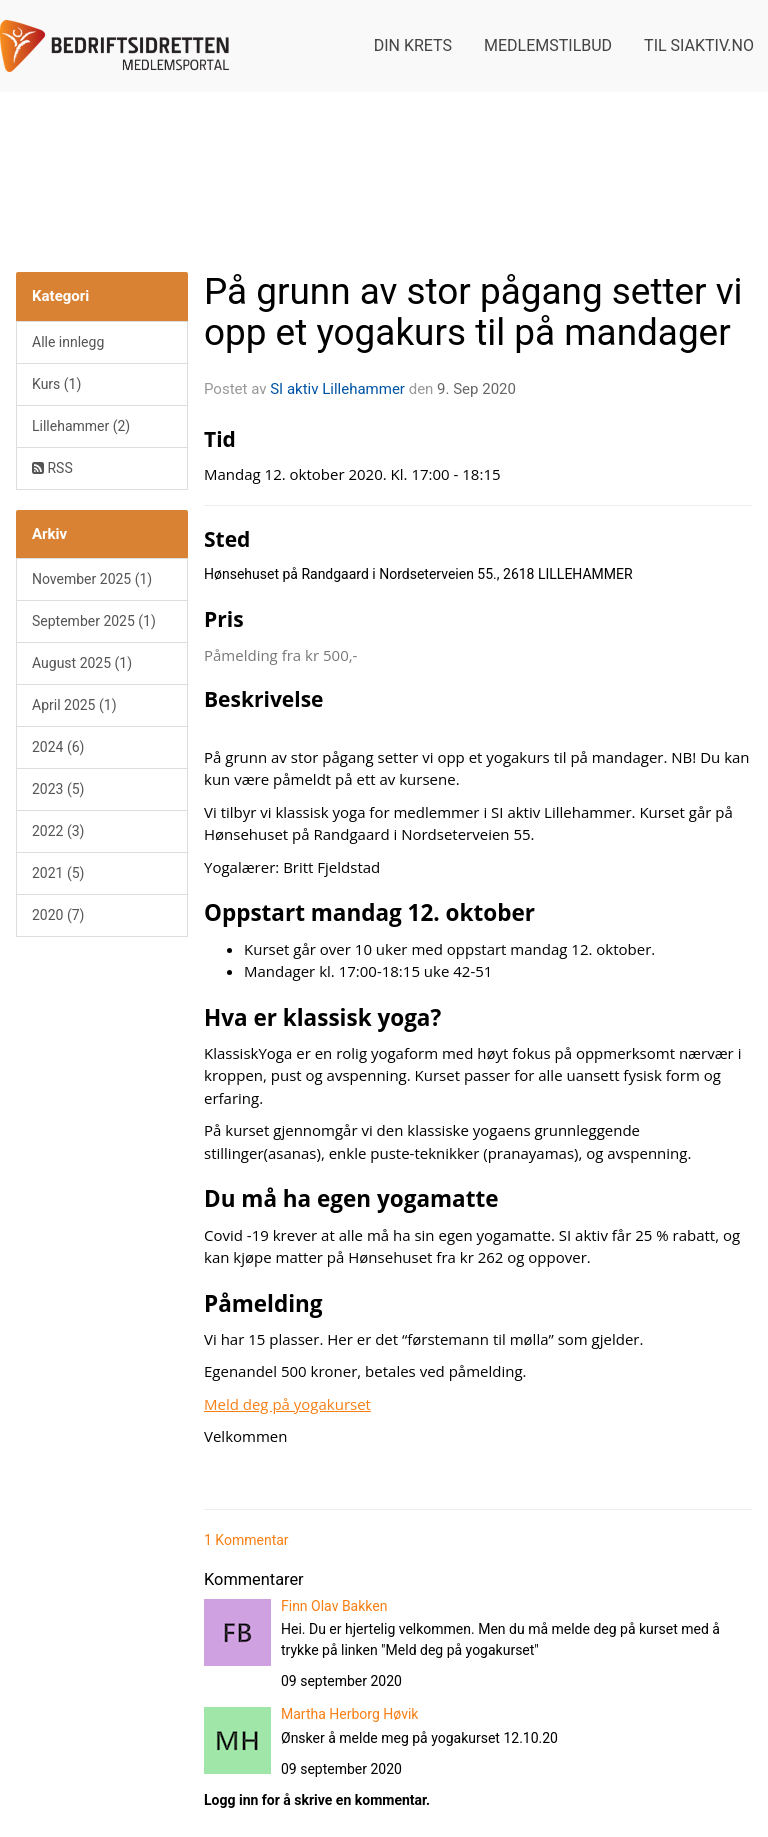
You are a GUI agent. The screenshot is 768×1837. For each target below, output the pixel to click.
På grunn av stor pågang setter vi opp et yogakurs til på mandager (473, 312)
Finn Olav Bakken (334, 1606)
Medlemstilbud (548, 45)
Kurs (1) (56, 384)
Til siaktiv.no (699, 45)
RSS (52, 468)
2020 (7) (58, 915)
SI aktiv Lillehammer (337, 389)
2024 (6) (58, 747)
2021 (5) (58, 873)
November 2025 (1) (92, 579)
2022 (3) (58, 831)
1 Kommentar (246, 1540)
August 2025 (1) (82, 663)
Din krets (413, 45)
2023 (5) (58, 789)
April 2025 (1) (74, 705)
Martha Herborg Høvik (349, 1714)
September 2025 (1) (94, 621)
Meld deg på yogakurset (287, 1404)
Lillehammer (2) (81, 426)
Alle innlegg (68, 342)
